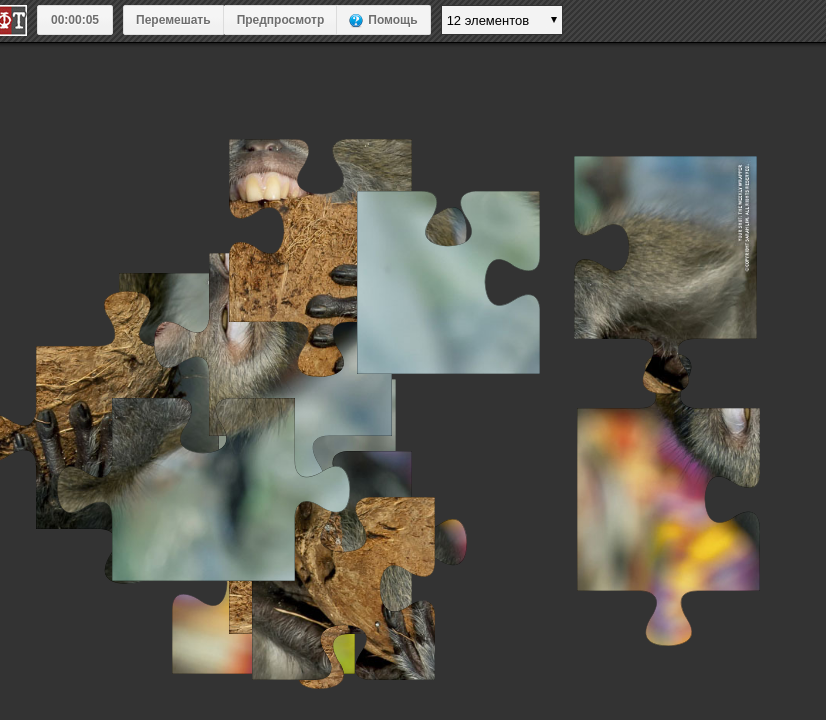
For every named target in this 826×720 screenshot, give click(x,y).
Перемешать (173, 20)
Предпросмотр (281, 20)
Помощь (392, 20)
